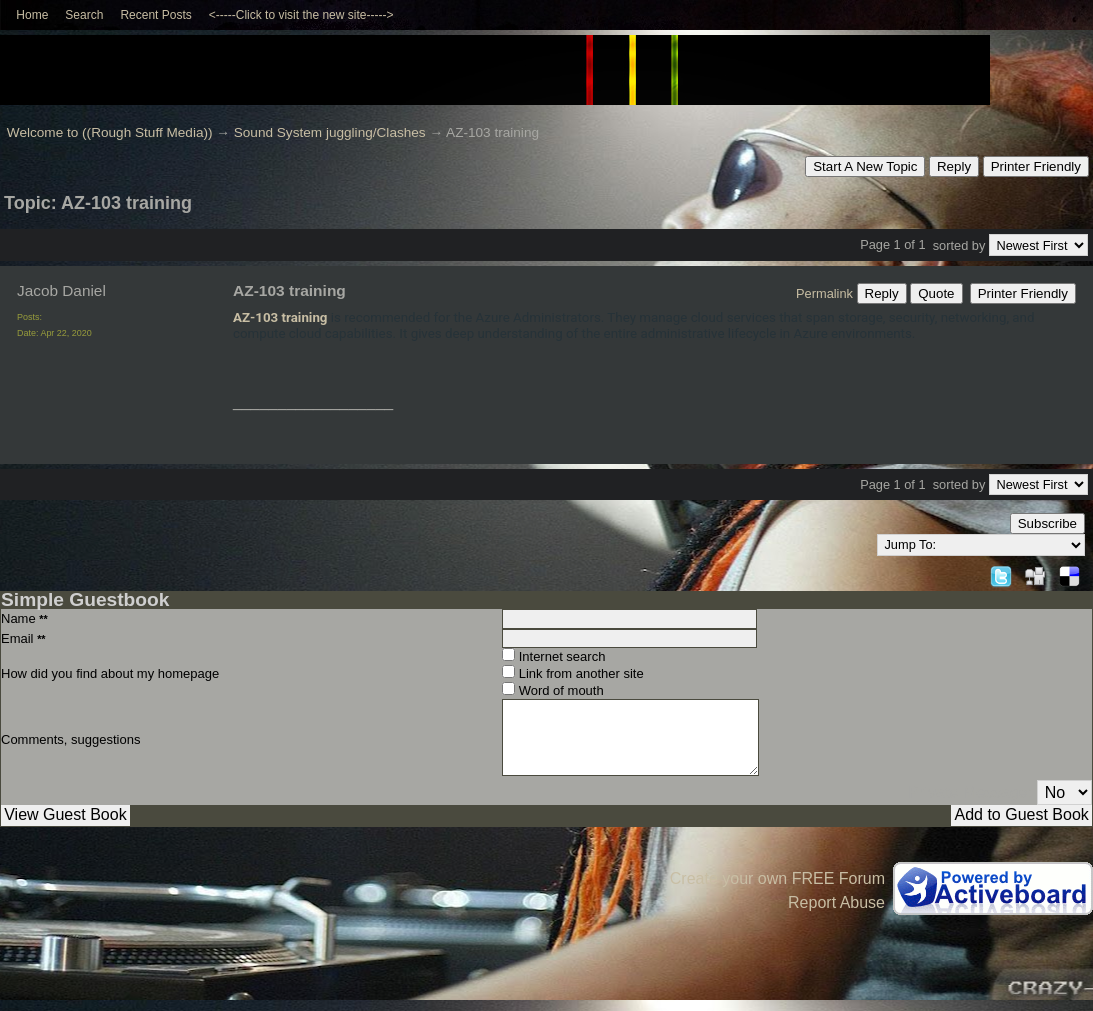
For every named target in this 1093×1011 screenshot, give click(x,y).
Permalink (824, 293)
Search (84, 15)
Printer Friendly (1036, 166)
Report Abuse (836, 902)
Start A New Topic (865, 166)
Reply (954, 166)
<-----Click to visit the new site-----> (301, 15)
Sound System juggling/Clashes (330, 132)
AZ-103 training (280, 317)
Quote (936, 293)
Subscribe (1047, 523)
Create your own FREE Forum (777, 878)
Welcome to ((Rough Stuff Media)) (110, 132)
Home (32, 15)
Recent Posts (155, 15)
